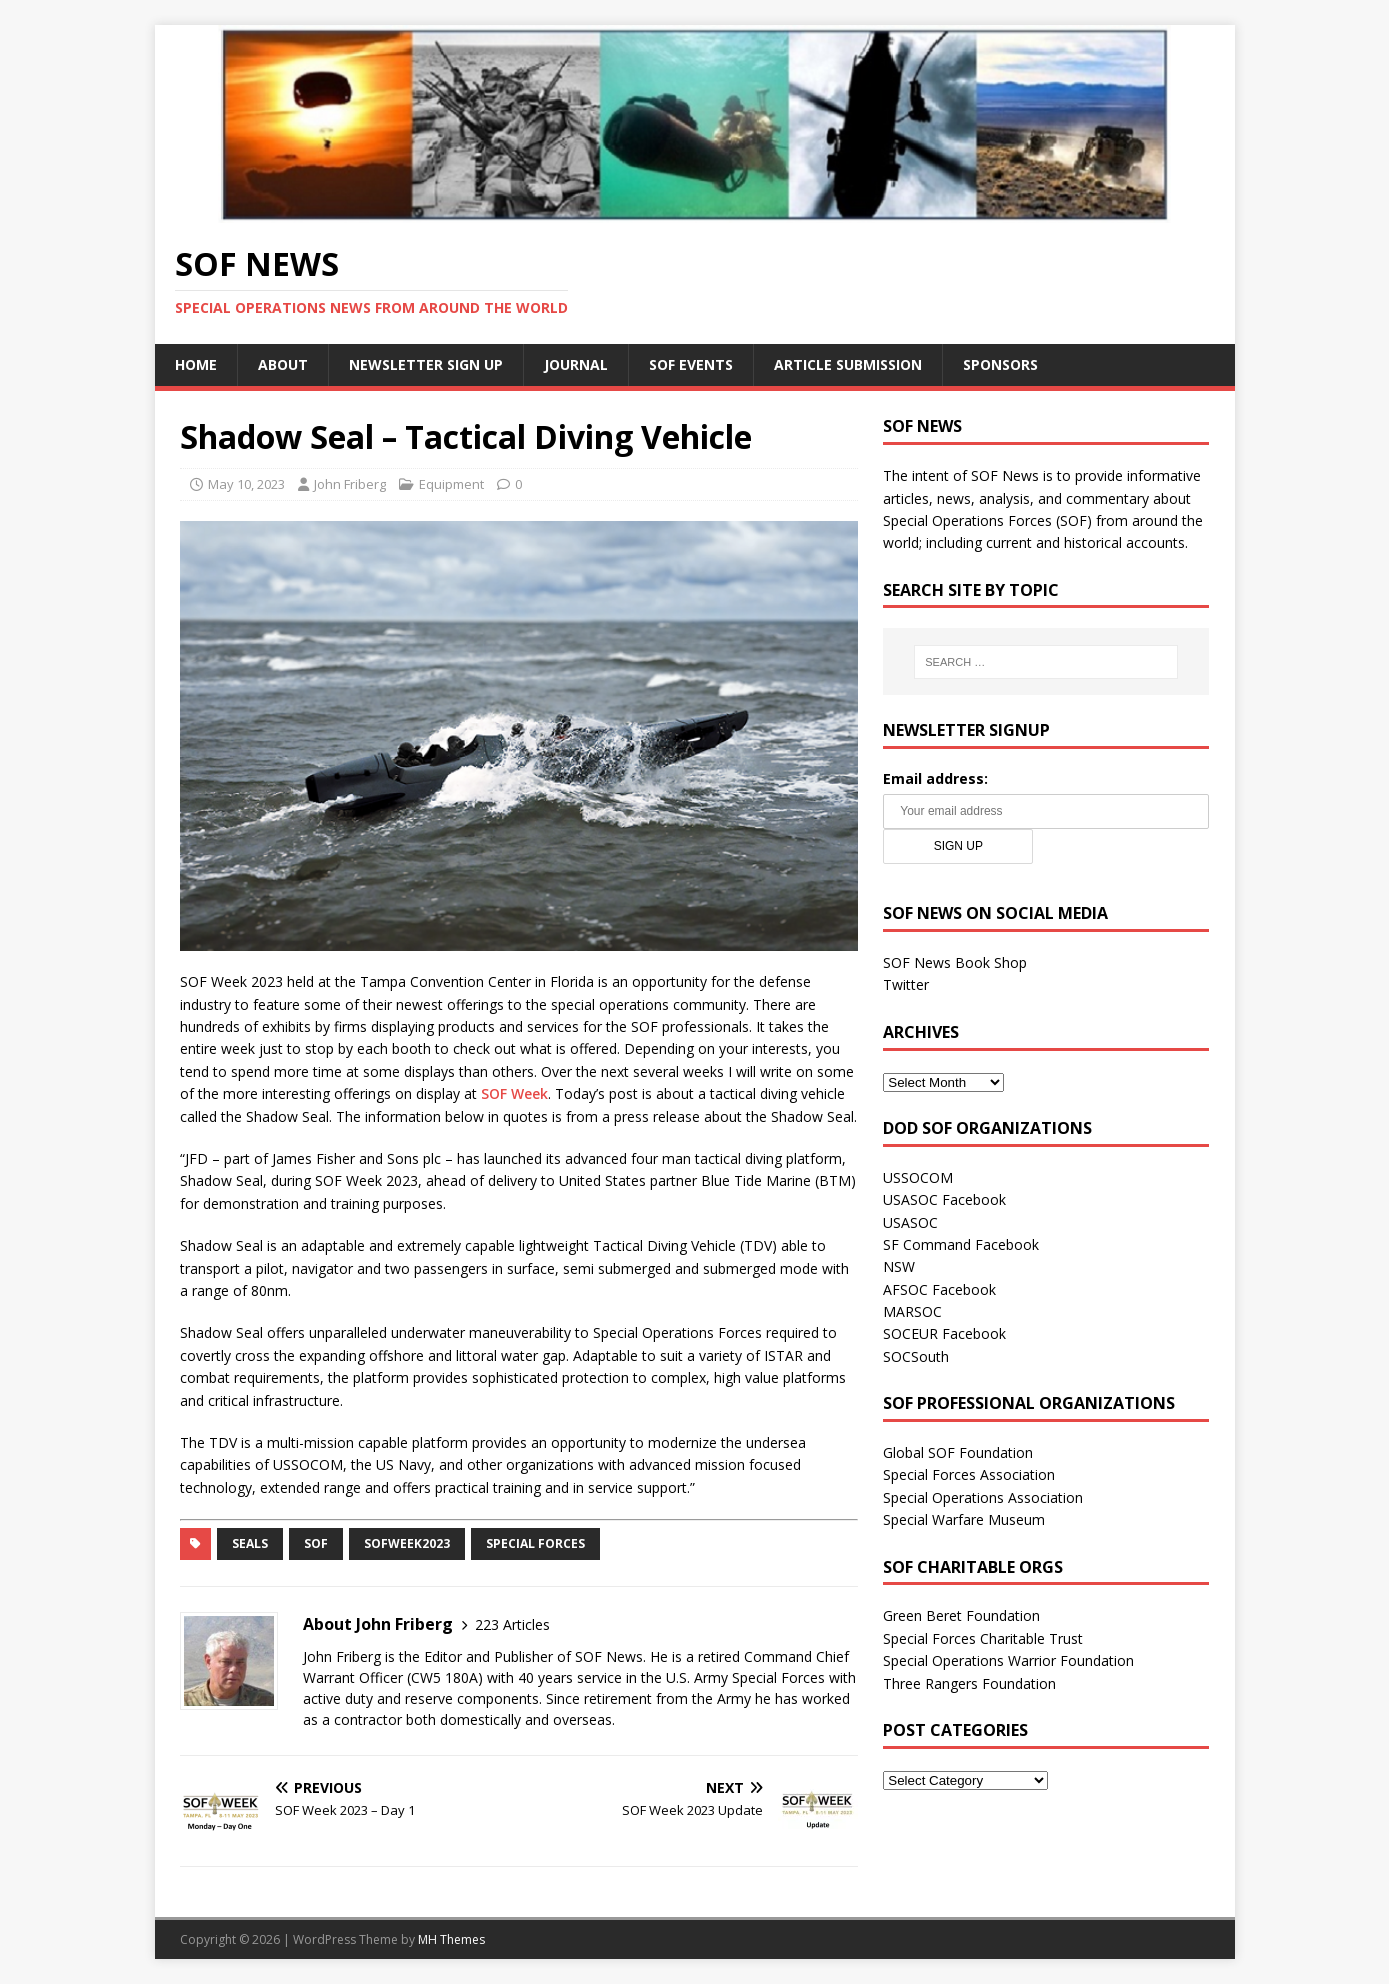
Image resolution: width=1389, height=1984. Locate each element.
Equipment (451, 484)
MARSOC (912, 1311)
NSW (899, 1266)
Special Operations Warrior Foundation (1008, 1660)
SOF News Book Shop (955, 962)
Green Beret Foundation (961, 1615)
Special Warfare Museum (964, 1519)
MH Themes (451, 1939)
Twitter (906, 984)
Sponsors (1000, 364)
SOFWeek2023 (407, 1543)
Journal (576, 364)
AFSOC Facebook (939, 1289)
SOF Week (514, 1093)
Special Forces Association (969, 1474)
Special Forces (535, 1543)
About (283, 364)
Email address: (935, 778)
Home (196, 364)
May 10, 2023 (246, 484)
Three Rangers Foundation (969, 1683)
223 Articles (512, 1624)
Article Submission (848, 364)
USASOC (910, 1222)
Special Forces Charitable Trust (983, 1638)
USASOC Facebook (944, 1199)
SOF (316, 1543)
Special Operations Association (983, 1497)
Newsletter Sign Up (426, 364)
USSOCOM (918, 1177)
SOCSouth (916, 1356)
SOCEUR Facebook (944, 1333)
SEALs (250, 1543)
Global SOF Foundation (958, 1452)
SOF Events (691, 364)
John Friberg (350, 484)
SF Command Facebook (961, 1244)
